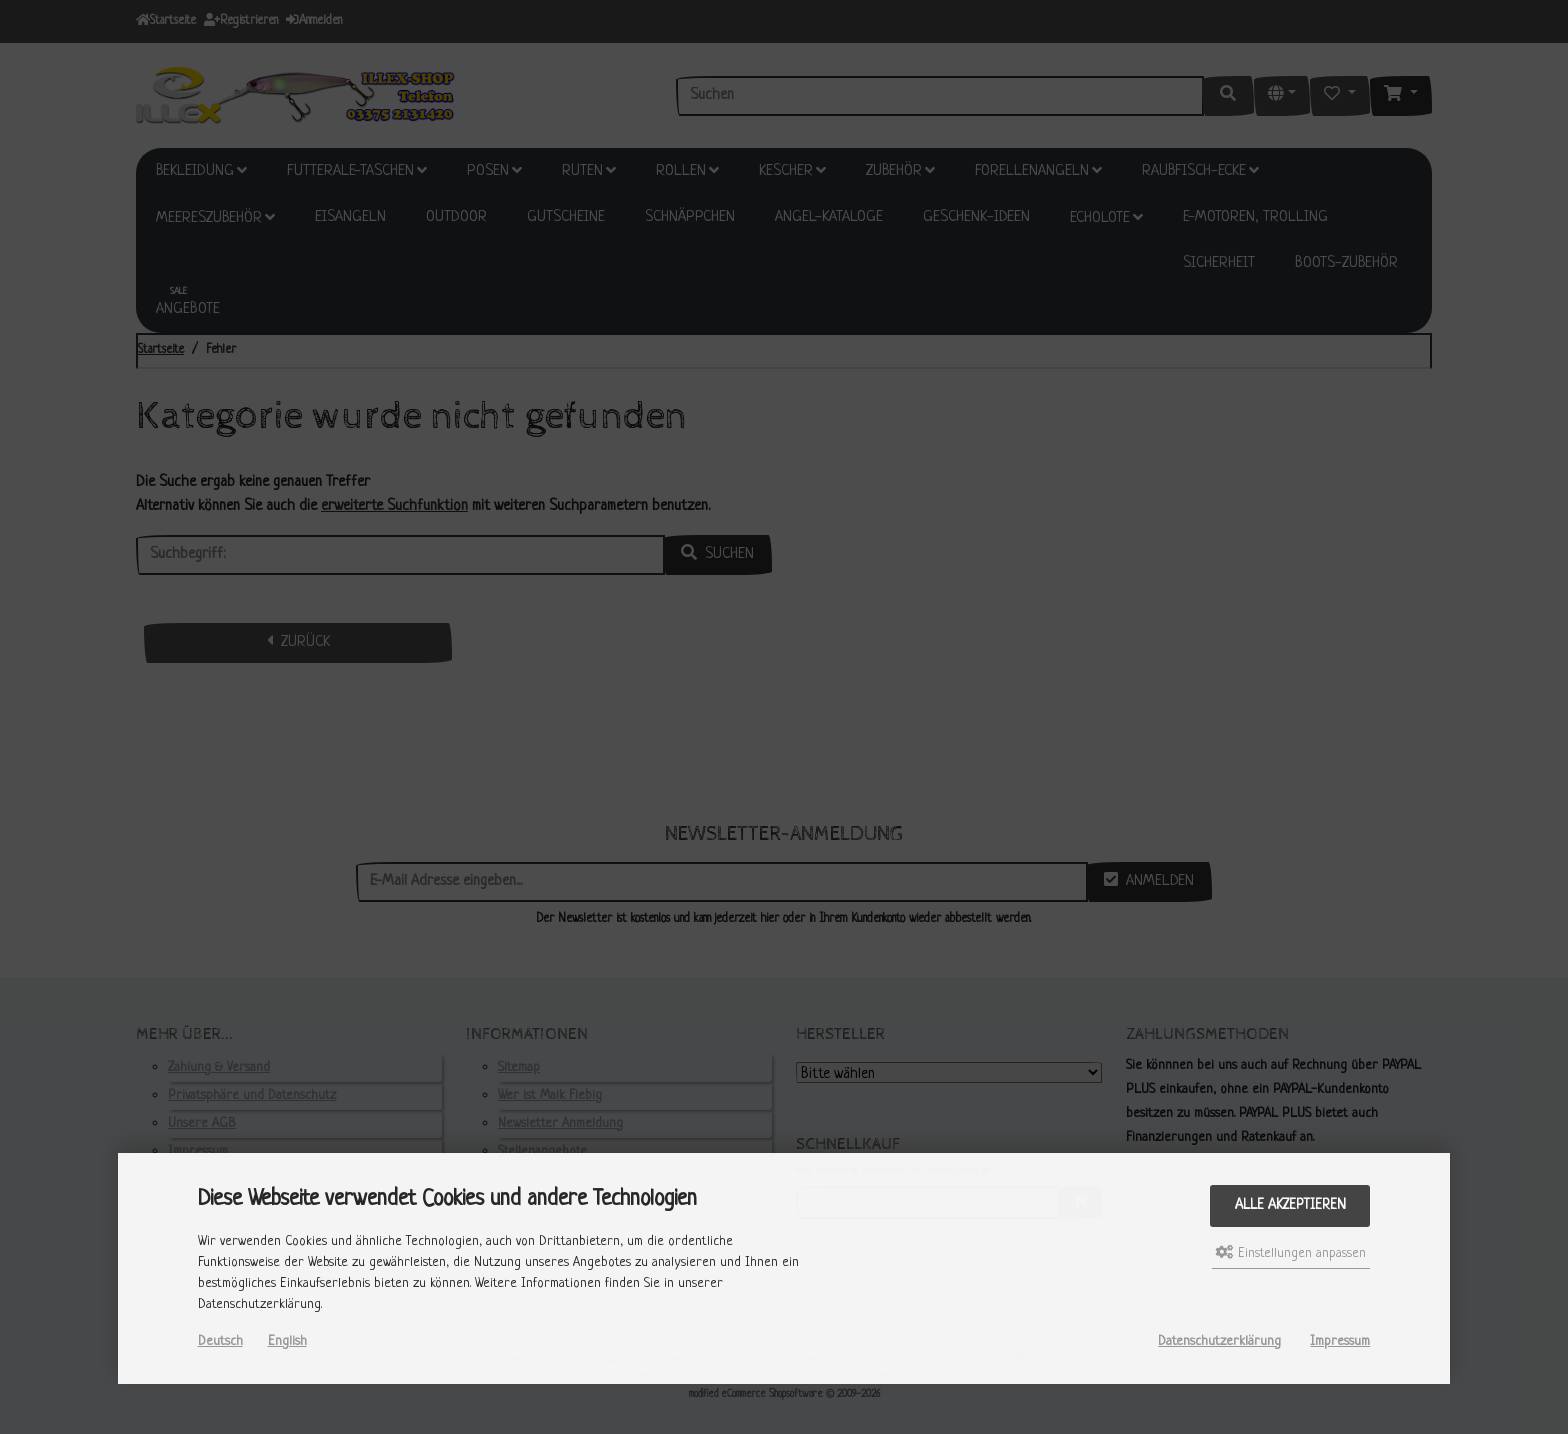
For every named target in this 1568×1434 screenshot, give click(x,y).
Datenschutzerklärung (1219, 1341)
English (287, 1341)
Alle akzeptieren (1290, 1205)
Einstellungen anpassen (1291, 1253)
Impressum (1340, 1341)
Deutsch (220, 1341)
